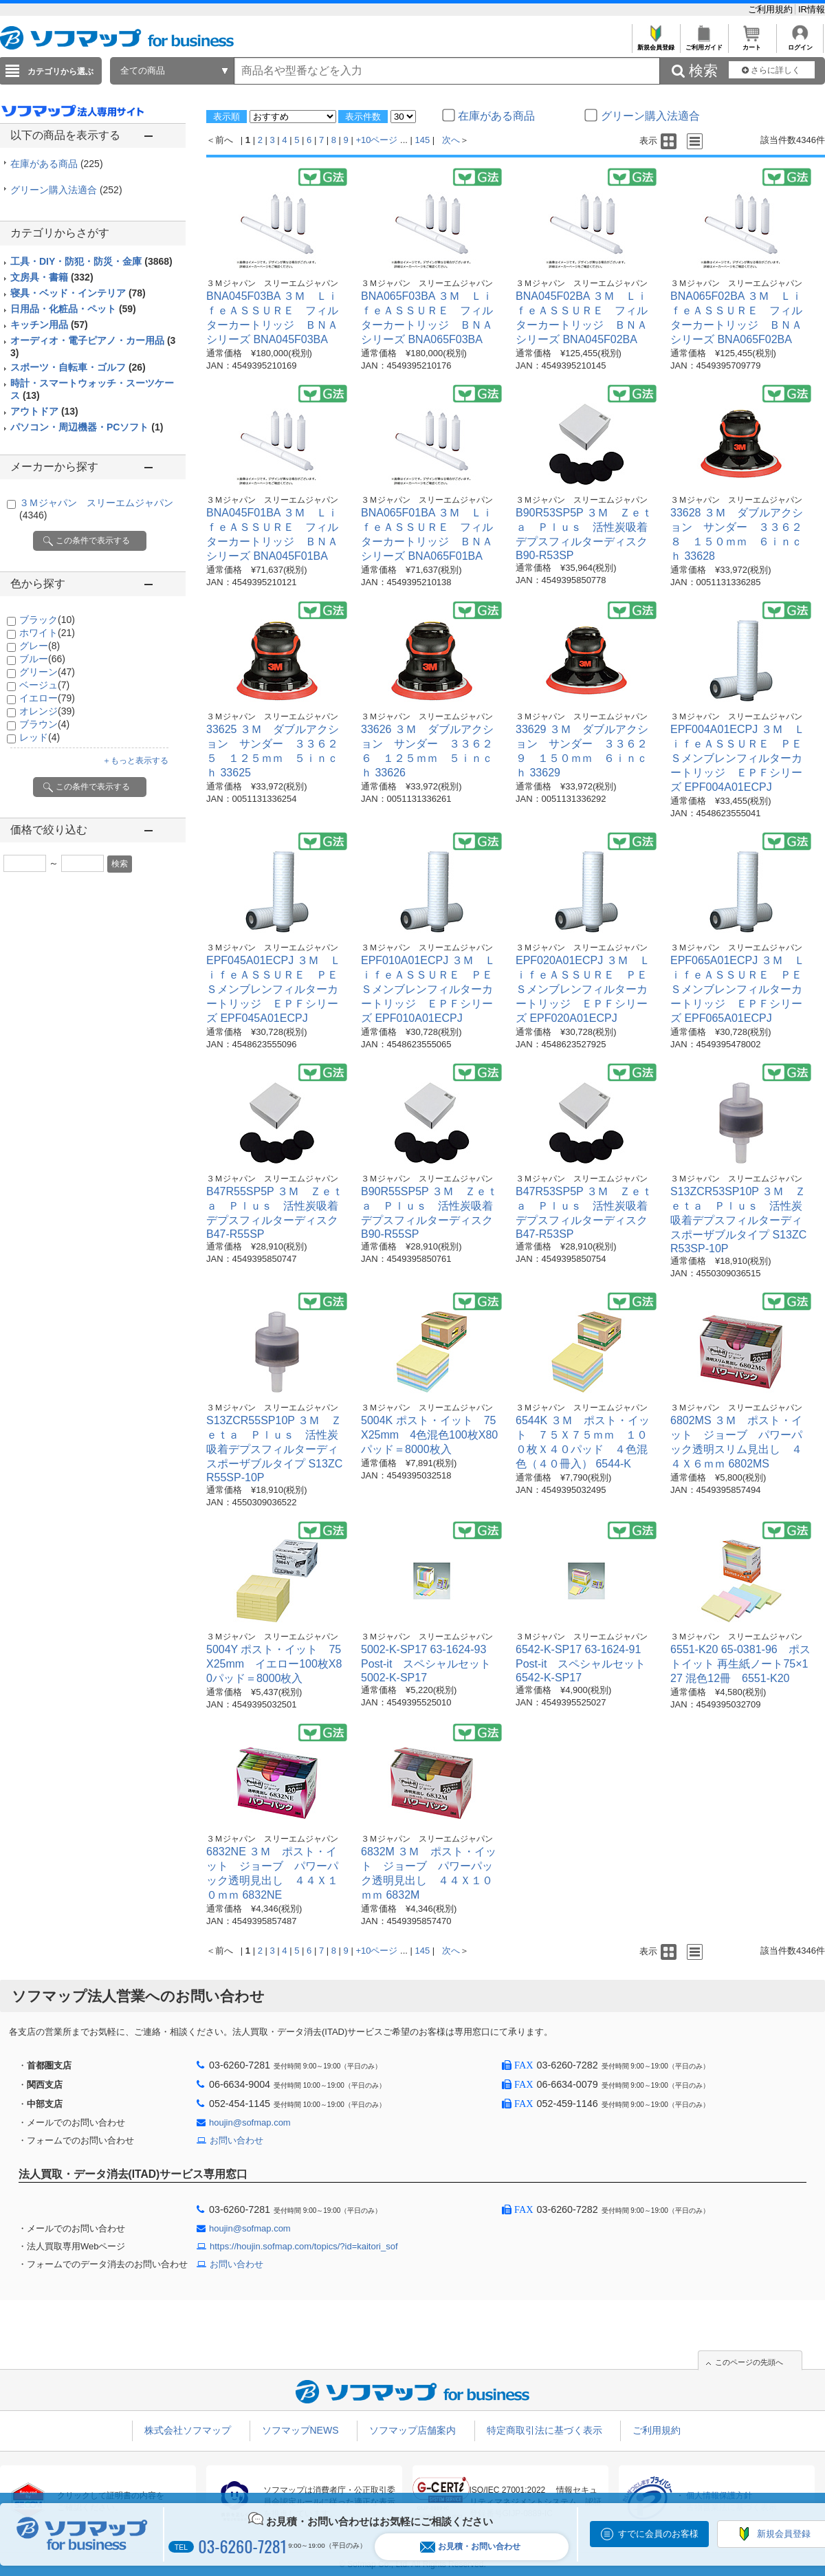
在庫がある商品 (56, 163)
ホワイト (47, 632)
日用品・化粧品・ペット (73, 308)
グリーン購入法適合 (66, 189)
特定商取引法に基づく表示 (544, 2430)
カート (751, 43)
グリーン (47, 671)
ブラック (47, 619)
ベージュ (44, 684)
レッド (39, 737)
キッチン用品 (49, 324)
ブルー (42, 658)
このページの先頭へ (749, 2362)
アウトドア (44, 411)
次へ (451, 140)
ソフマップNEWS (300, 2430)
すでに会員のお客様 (658, 2534)
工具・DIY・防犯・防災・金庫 (91, 261)
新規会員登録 (655, 43)
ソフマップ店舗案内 (412, 2430)
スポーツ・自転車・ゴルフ (78, 367)
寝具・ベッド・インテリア (78, 292)
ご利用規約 (771, 9)
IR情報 (811, 9)
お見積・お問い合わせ (470, 2547)
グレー (39, 645)
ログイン (800, 43)
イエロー (47, 697)
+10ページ (376, 140)
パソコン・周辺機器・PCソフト (86, 427)
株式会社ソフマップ (187, 2430)
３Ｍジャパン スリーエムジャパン (272, 283)
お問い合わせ (236, 2140)
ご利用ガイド (703, 43)
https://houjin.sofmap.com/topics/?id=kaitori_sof (304, 2246)
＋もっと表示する (135, 760)
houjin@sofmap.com (250, 2122)
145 (422, 140)
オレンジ (47, 711)
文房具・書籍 (52, 277)
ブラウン (44, 724)
